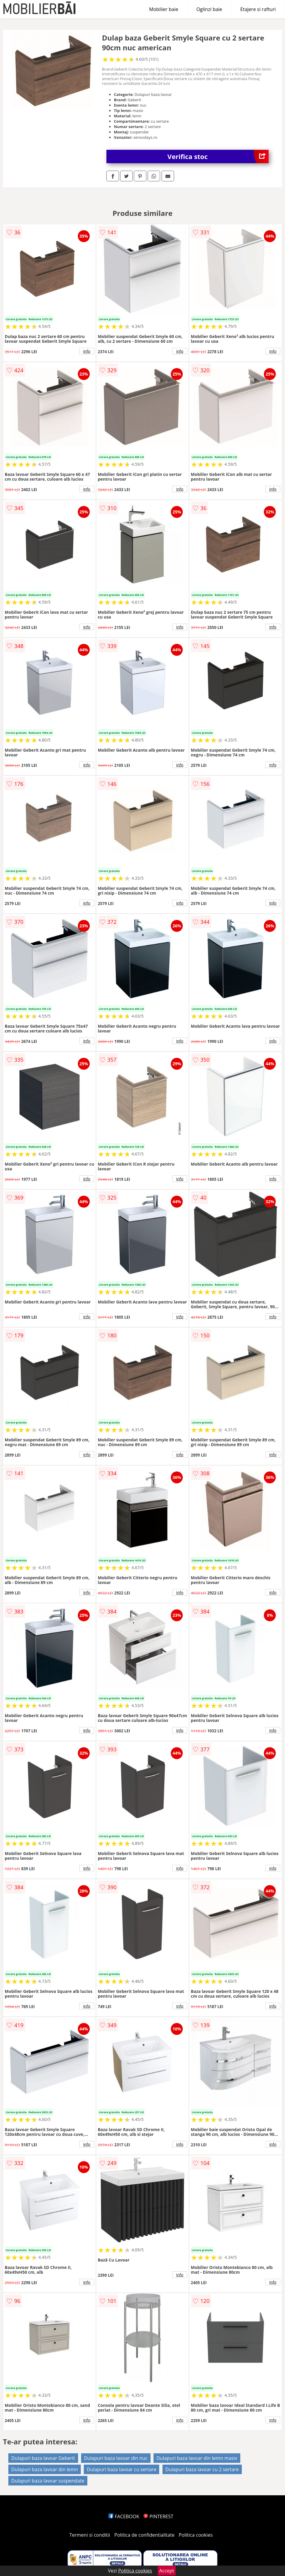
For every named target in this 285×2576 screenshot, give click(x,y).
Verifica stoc (218, 156)
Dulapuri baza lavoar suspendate (47, 2480)
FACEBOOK (124, 2516)
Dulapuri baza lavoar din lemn (44, 2469)
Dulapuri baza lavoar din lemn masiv (197, 2458)
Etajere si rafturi (258, 9)
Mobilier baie (163, 9)
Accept (166, 2570)
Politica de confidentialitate (144, 2535)
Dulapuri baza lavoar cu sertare (121, 2469)
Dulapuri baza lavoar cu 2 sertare (202, 2469)
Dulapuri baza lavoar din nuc (116, 2458)
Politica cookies (196, 2535)
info (86, 351)
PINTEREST (158, 2516)
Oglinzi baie (209, 9)
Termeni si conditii (89, 2535)
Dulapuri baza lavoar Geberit (43, 2458)
